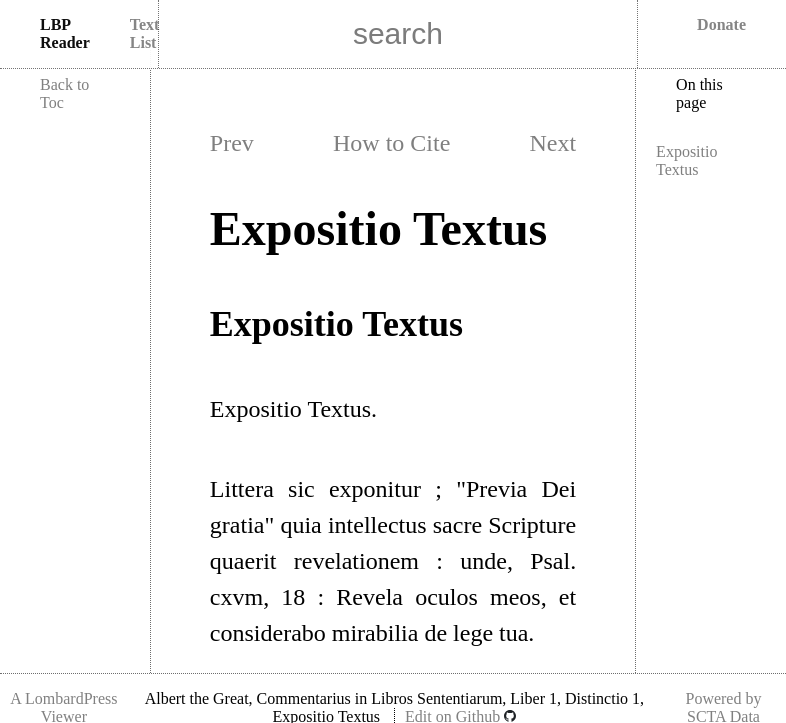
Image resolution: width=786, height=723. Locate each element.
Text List (145, 33)
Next (553, 143)
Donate (721, 24)
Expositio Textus (686, 160)
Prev (232, 143)
